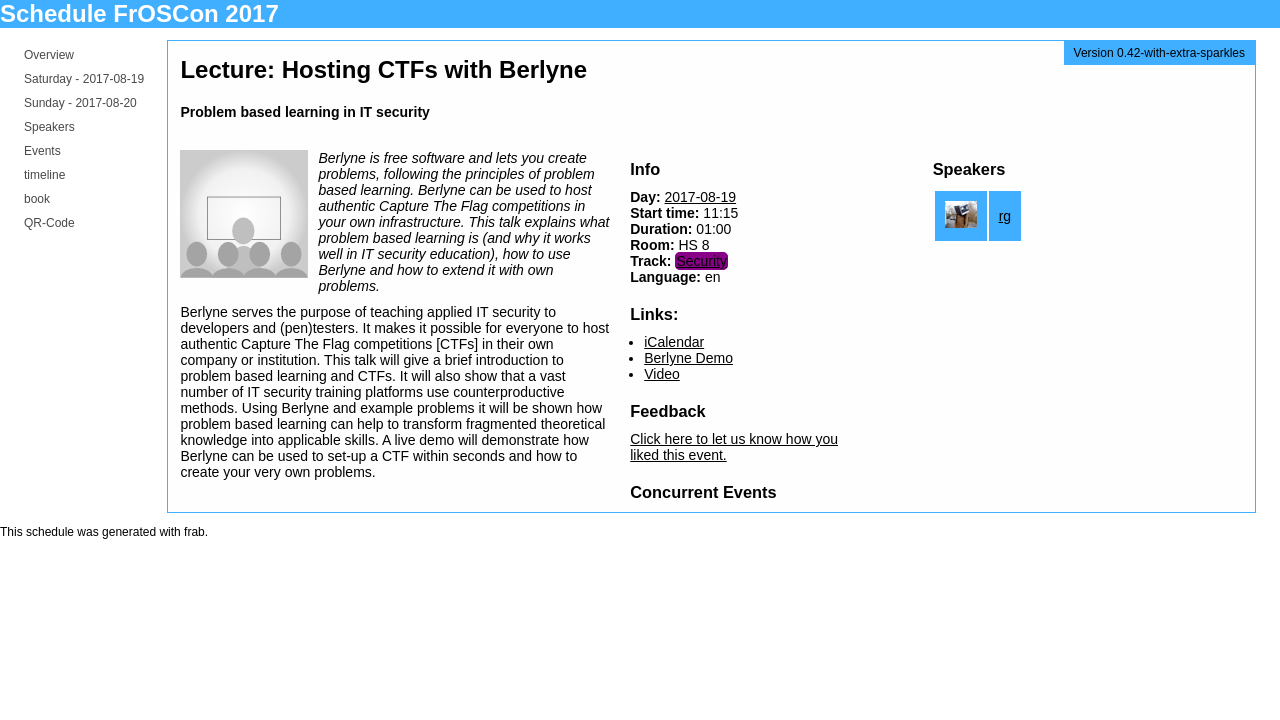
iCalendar (674, 342)
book (37, 199)
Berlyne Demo (688, 358)
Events (42, 151)
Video (662, 374)
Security (701, 261)
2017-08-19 (700, 197)
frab (194, 532)
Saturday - (84, 79)
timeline (44, 175)
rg (1005, 216)
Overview (49, 55)
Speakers (49, 127)
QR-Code (49, 223)
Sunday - (80, 103)
